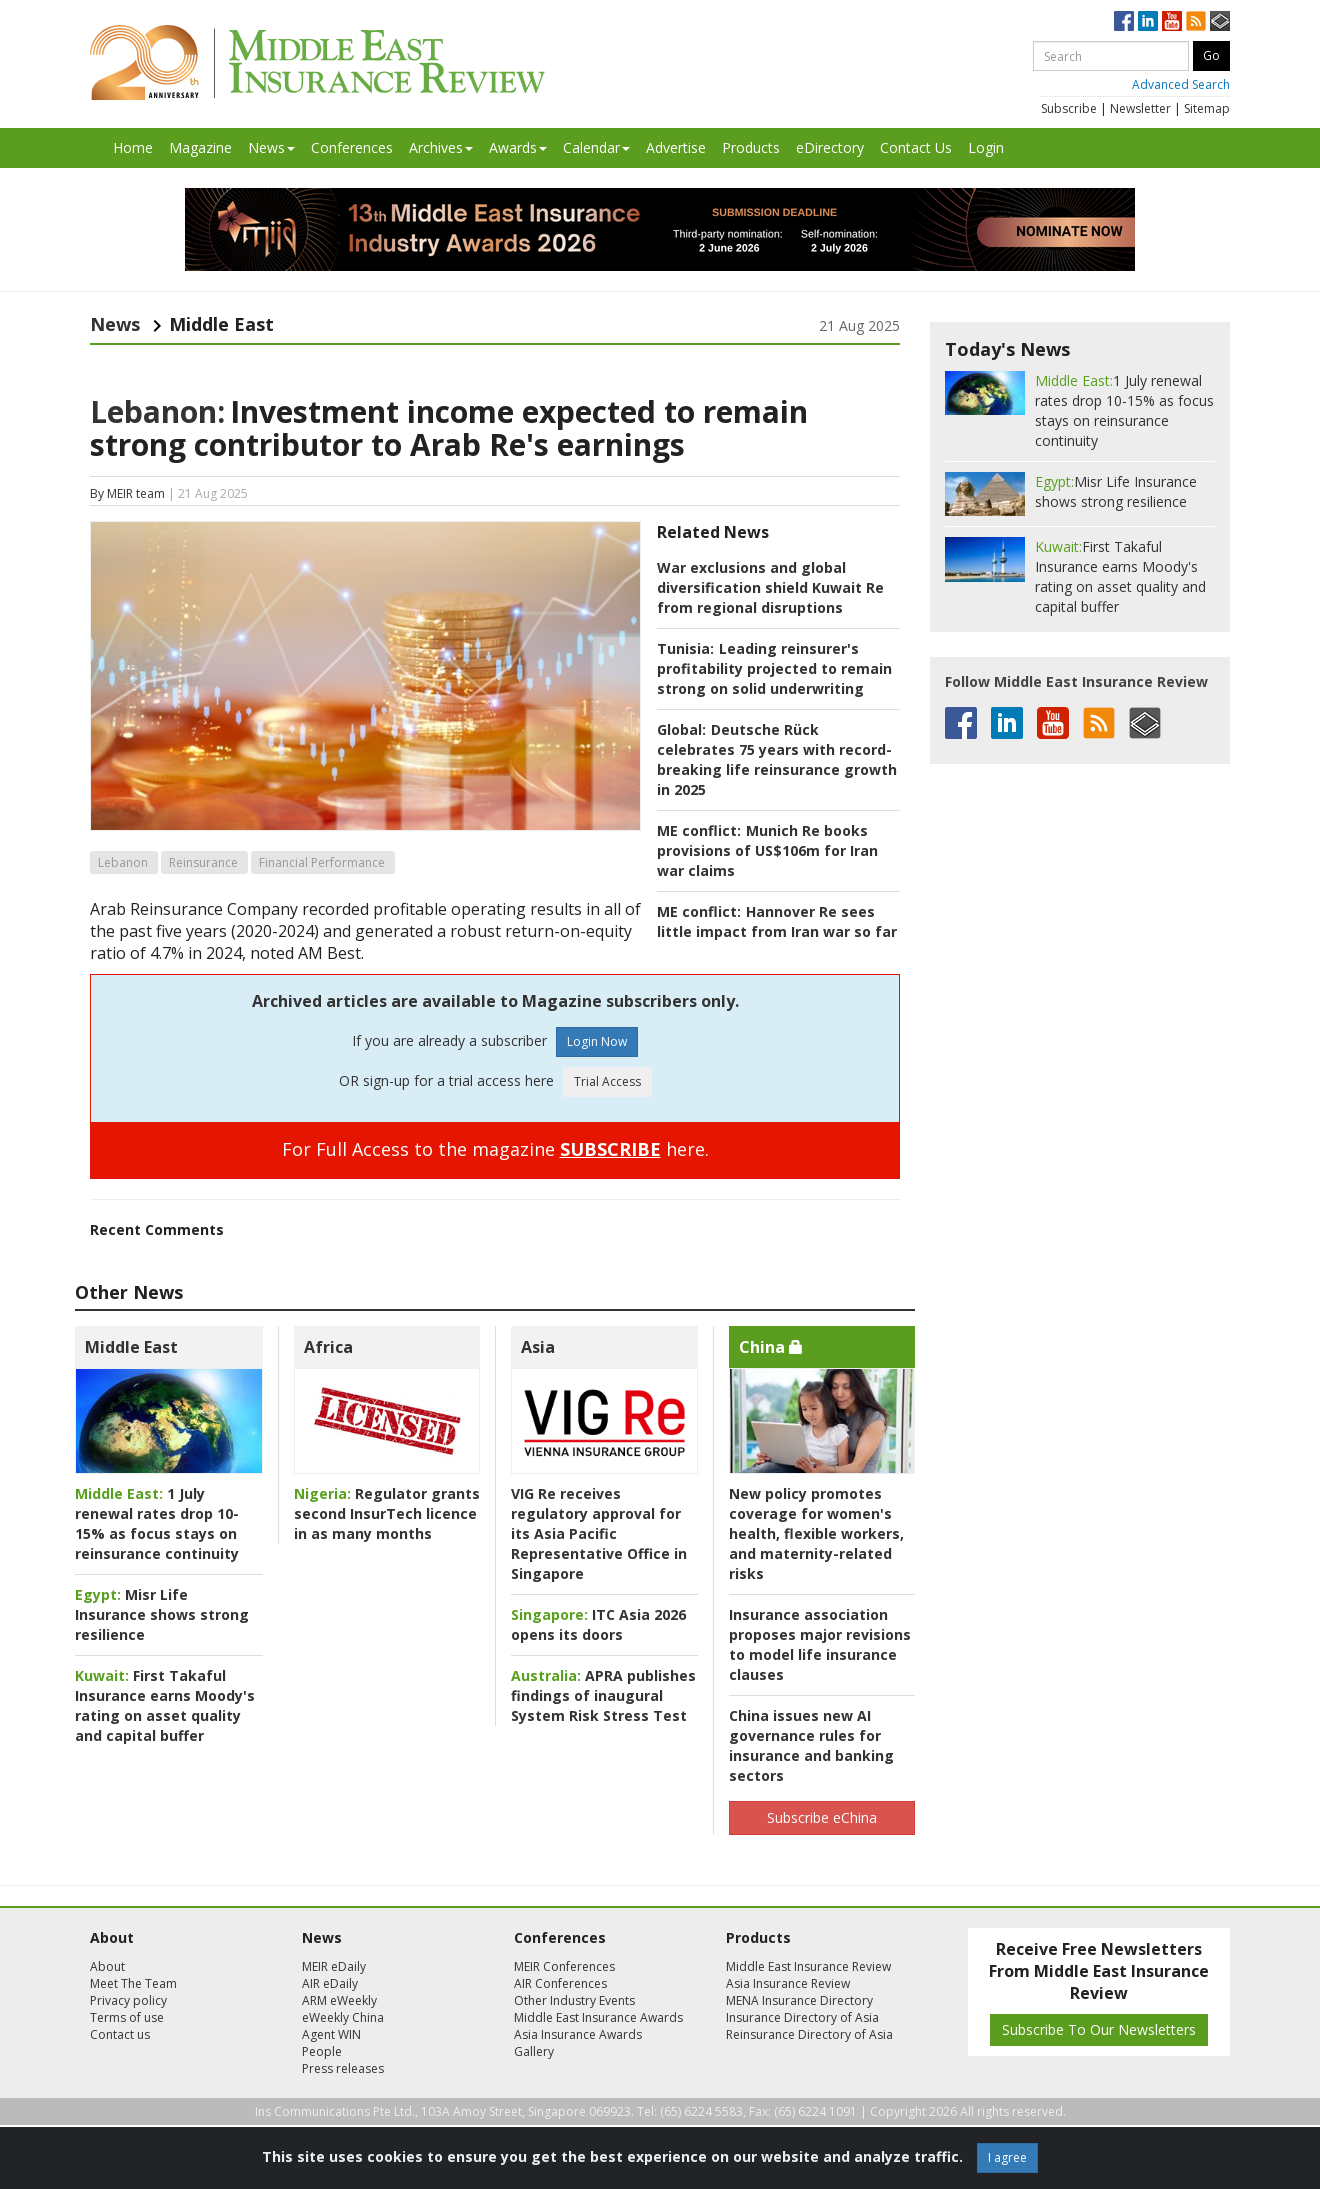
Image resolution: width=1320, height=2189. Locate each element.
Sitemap (1207, 108)
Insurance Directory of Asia (802, 2017)
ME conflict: (699, 830)
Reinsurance (203, 862)
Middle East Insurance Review (808, 1966)
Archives (441, 147)
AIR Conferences (560, 1983)
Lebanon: (157, 411)
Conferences (352, 147)
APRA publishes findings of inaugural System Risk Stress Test (603, 1695)
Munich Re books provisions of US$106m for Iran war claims (767, 850)
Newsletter (1140, 108)
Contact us (120, 2034)
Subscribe (1069, 108)
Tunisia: (685, 648)
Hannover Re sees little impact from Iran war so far (777, 921)
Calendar (596, 147)
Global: (681, 729)
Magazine (200, 147)
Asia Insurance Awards (578, 2034)
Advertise (676, 147)
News (271, 147)
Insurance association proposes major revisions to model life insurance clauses (820, 1644)
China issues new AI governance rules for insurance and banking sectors (811, 1745)
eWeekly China (343, 2017)
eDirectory (830, 147)
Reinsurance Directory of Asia (809, 2034)
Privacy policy (128, 2000)
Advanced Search (1181, 84)
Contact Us (916, 147)
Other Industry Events (574, 2000)
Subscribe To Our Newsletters (1099, 2029)
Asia (538, 1347)
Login (986, 147)
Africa (328, 1347)
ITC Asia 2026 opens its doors (598, 1624)
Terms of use (127, 2017)
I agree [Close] (1007, 2157)
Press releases (343, 2068)
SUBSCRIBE (610, 1149)
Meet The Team (133, 1983)
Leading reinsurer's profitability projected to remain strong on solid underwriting (774, 668)
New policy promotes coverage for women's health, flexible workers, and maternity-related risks (816, 1533)
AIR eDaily (330, 1983)
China (771, 1347)
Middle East (131, 1347)
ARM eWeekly (339, 2000)
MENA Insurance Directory (799, 2000)
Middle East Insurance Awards (598, 2017)
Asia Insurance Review (788, 1983)
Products (751, 147)
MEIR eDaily (334, 1966)
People (322, 2051)
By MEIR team (127, 493)
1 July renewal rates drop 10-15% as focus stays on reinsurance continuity (157, 1523)
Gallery (534, 2051)
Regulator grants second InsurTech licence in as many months (387, 1513)
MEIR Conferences (564, 1966)
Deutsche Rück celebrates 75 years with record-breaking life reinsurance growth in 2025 (777, 759)
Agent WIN (331, 2034)
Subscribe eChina (822, 1817)
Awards (518, 147)
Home (133, 147)
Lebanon (123, 862)
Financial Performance (322, 862)
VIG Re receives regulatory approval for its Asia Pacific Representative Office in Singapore (599, 1533)
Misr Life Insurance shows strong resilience (162, 1614)
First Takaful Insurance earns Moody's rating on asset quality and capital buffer (165, 1705)
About (107, 1966)
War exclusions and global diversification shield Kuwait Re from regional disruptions (770, 587)
